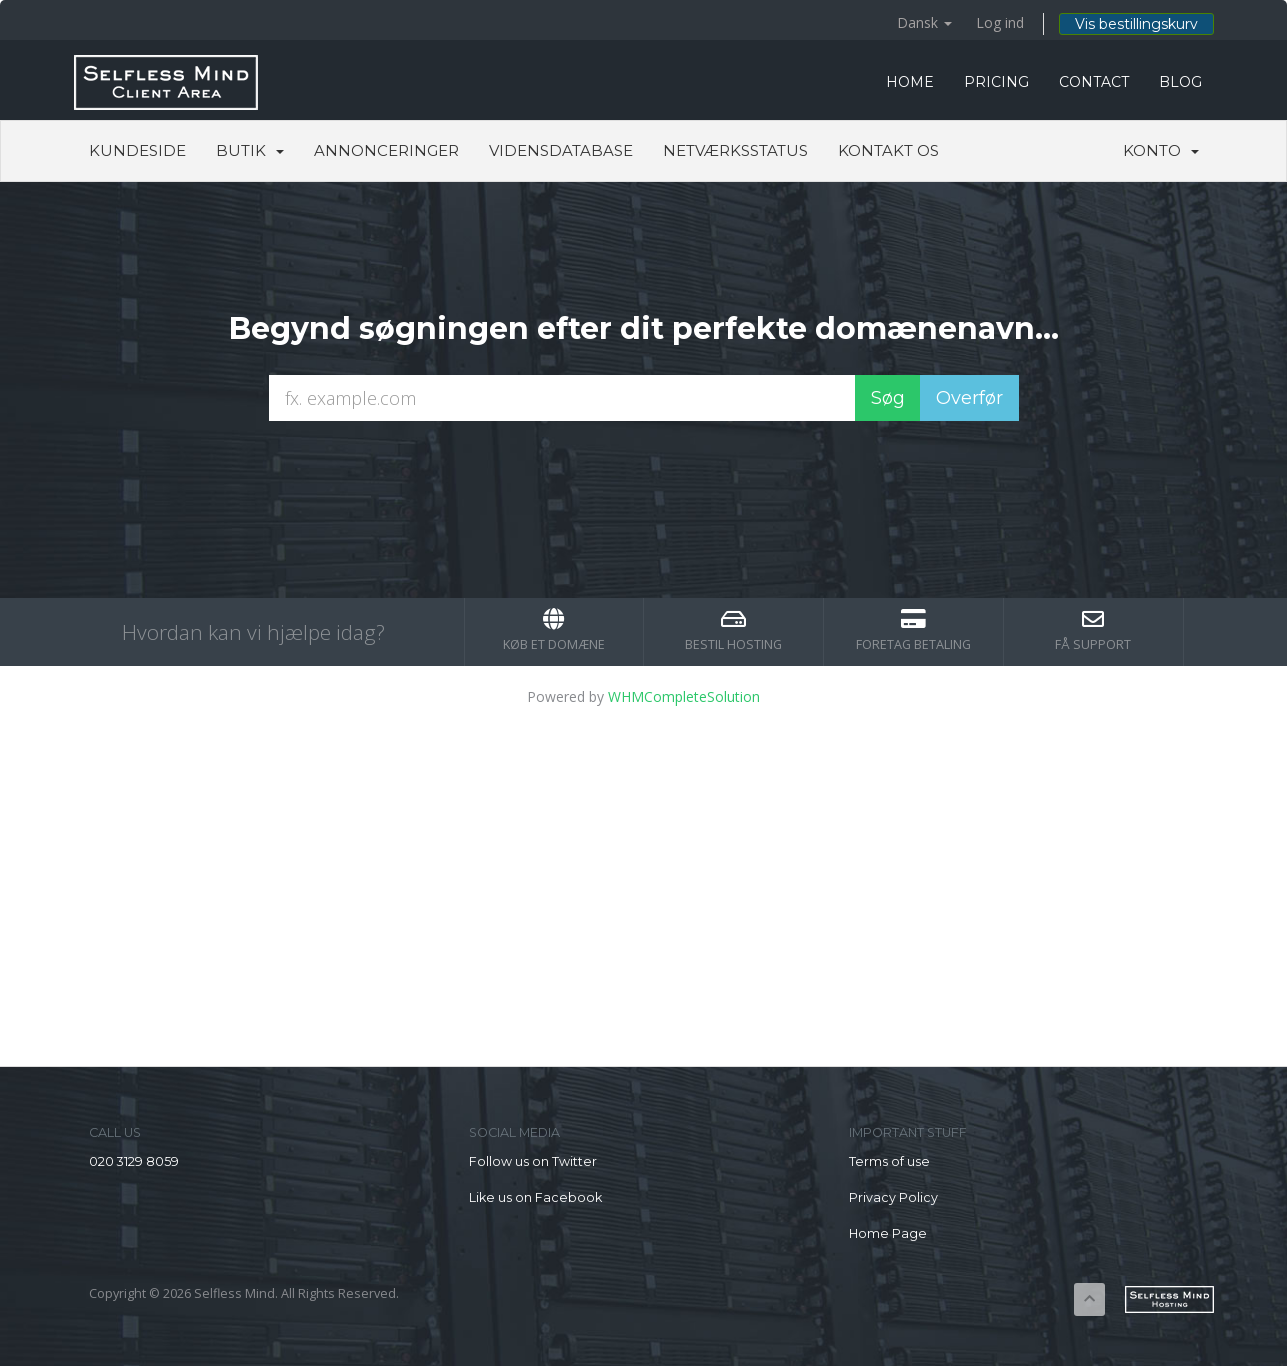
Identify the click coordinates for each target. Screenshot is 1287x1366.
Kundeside (137, 150)
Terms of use (889, 1161)
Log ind (1000, 22)
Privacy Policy (893, 1197)
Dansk (924, 22)
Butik (250, 150)
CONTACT (1094, 82)
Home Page (888, 1233)
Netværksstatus (735, 150)
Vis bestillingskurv (1136, 24)
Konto (1161, 150)
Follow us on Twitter (533, 1161)
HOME (910, 82)
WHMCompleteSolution (684, 696)
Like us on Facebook (535, 1197)
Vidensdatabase (561, 150)
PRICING (996, 82)
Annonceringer (386, 150)
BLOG (1180, 82)
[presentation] (644, 475)
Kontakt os (888, 150)
